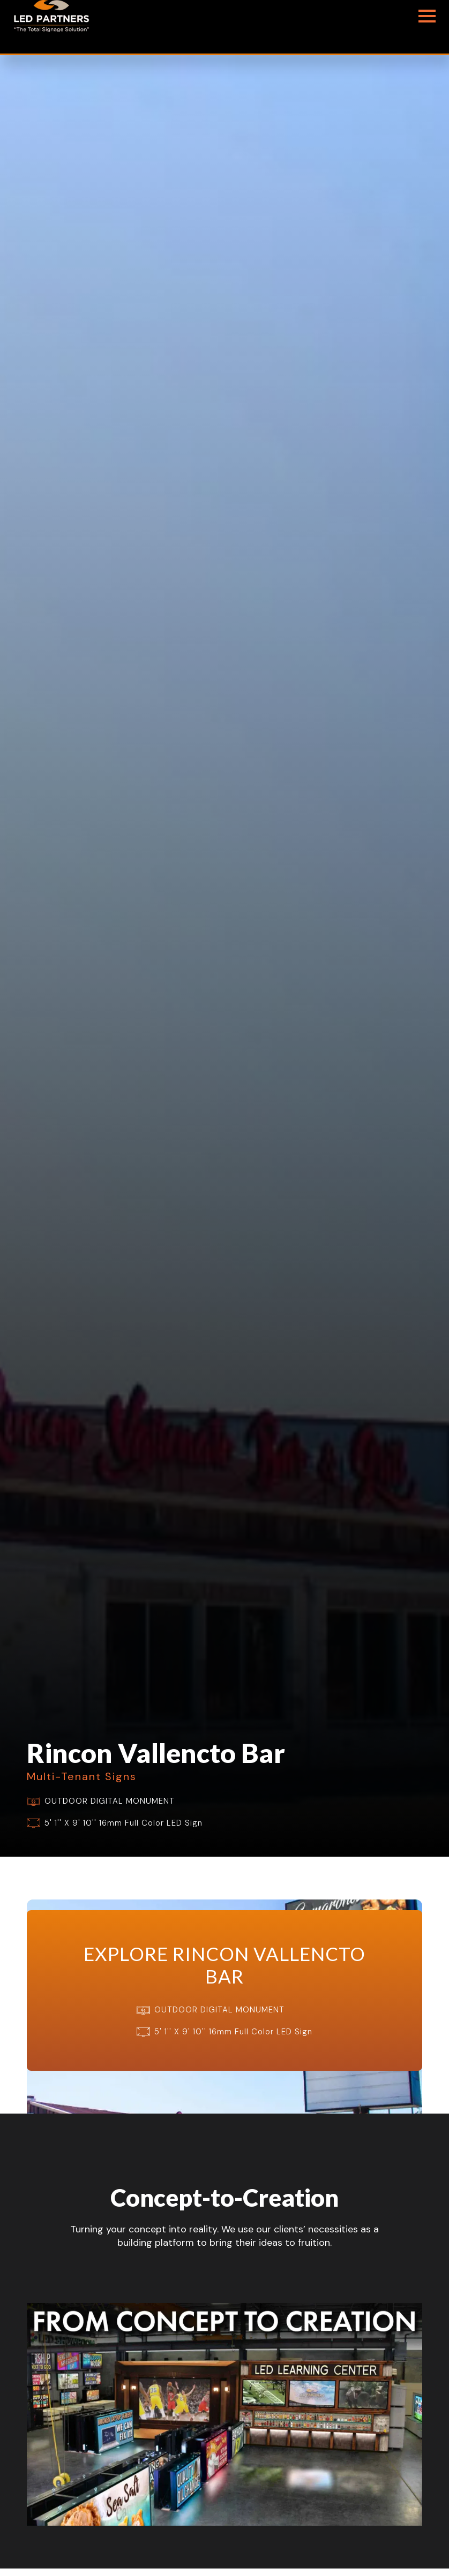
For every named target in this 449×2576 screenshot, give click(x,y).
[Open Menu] (427, 16)
